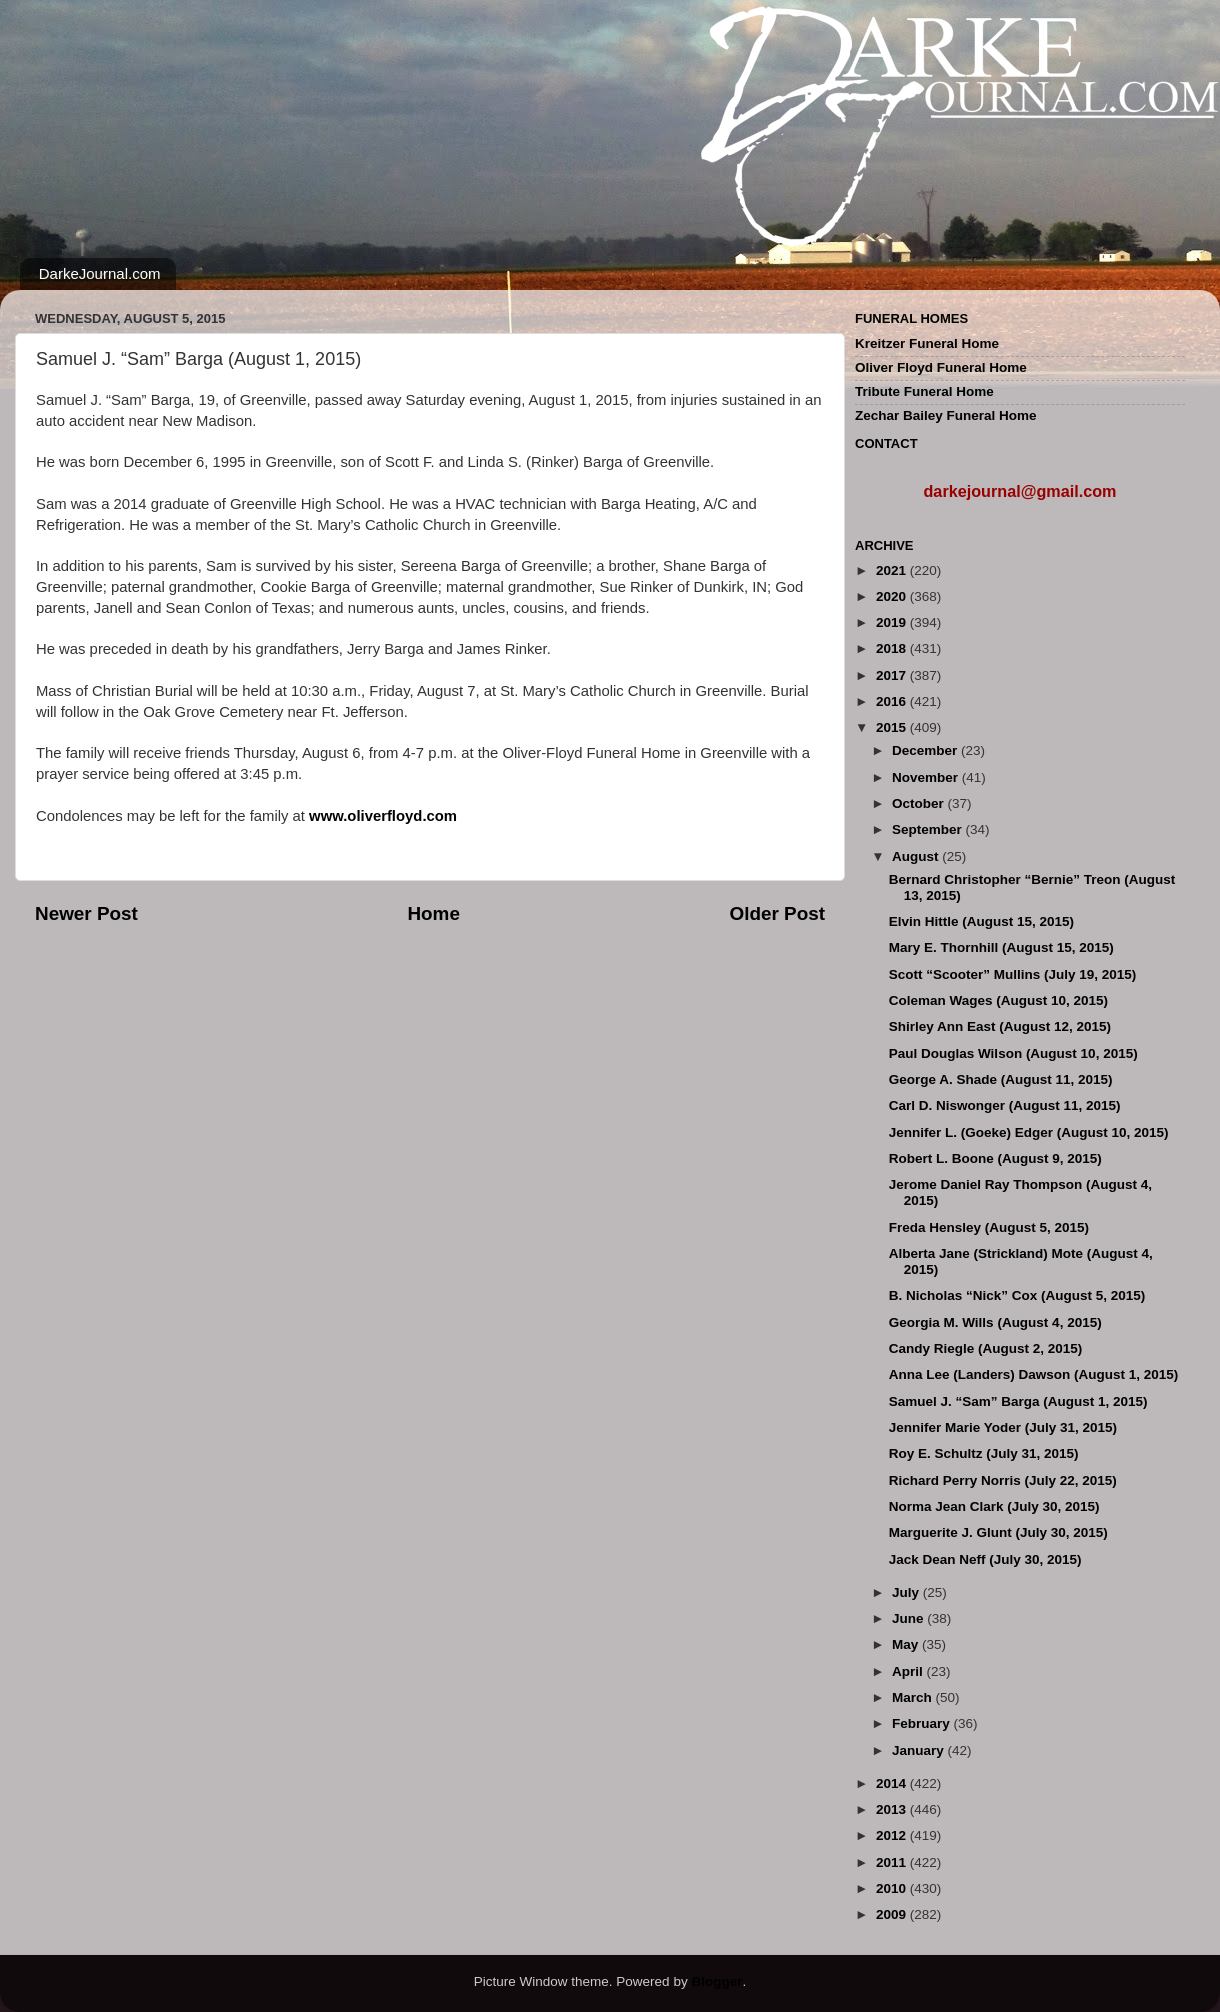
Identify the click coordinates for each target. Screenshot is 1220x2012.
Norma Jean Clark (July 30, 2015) (994, 1506)
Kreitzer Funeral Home (927, 343)
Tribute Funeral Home (924, 391)
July (907, 1592)
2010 (893, 1888)
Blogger (716, 1981)
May (907, 1644)
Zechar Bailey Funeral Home (946, 415)
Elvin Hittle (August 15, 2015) (981, 921)
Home (433, 913)
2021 (893, 570)
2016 (893, 701)
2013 (893, 1809)
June (909, 1618)
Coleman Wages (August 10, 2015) (998, 1000)
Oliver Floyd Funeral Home (941, 367)
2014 (893, 1783)
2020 (893, 596)
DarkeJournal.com (100, 273)
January (920, 1750)
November (927, 777)
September (929, 829)
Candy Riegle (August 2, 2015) (986, 1348)
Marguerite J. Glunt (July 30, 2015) (998, 1532)
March (914, 1697)
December (926, 750)
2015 (893, 727)
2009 (893, 1914)
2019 (893, 622)
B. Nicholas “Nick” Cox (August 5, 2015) (1017, 1295)
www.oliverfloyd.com (383, 816)
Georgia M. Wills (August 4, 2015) (995, 1322)
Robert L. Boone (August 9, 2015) (995, 1158)
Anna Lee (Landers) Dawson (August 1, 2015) (1034, 1374)
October (920, 803)
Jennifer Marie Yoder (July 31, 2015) (1003, 1427)
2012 (893, 1835)
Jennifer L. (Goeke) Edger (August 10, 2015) (1029, 1132)
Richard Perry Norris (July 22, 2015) (1003, 1480)
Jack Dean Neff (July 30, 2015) (985, 1559)
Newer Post (86, 913)
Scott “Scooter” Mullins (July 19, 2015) (1013, 974)
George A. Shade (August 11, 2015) (1001, 1079)
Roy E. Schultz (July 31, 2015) (984, 1453)
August (917, 856)
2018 (893, 648)
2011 (893, 1862)
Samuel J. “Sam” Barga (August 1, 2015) (1018, 1401)
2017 (893, 675)
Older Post (777, 913)
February (923, 1723)
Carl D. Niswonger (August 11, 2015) (1005, 1105)
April (909, 1671)
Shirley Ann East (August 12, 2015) (1000, 1026)
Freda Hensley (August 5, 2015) (989, 1227)
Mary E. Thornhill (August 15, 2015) (1001, 947)
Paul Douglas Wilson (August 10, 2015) (1013, 1053)
